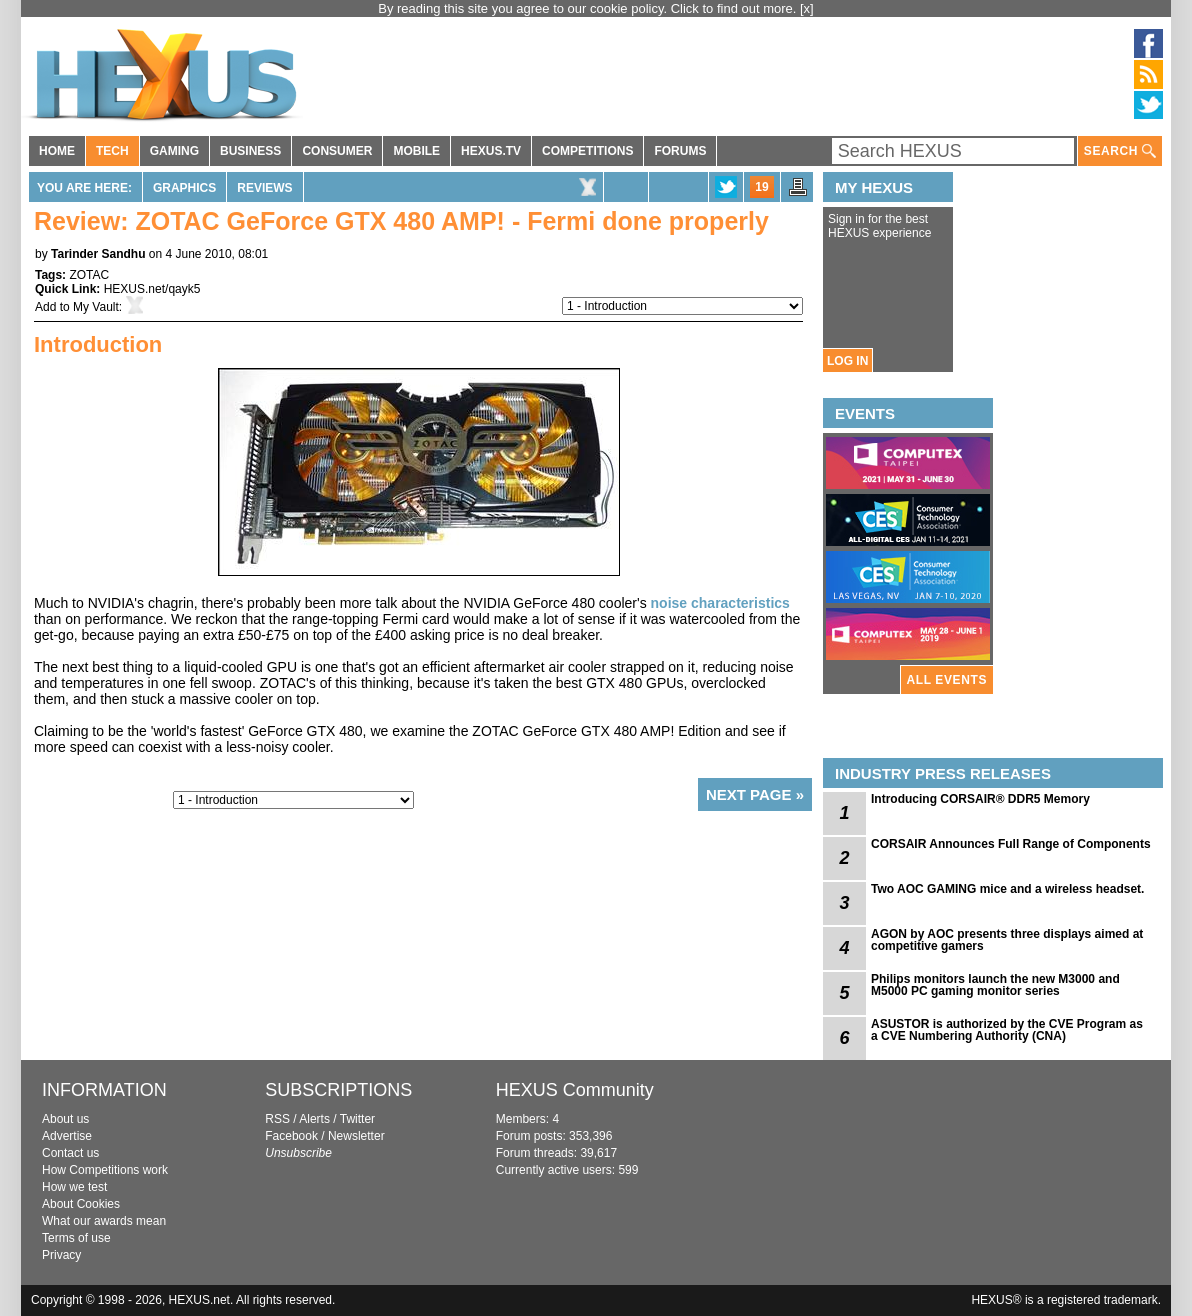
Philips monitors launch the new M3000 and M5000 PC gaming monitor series (995, 985)
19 (761, 187)
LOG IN (847, 361)
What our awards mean (104, 1221)
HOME (57, 151)
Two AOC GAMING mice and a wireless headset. (1007, 889)
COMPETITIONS (587, 151)
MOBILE (416, 151)
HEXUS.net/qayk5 (152, 289)
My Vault (96, 307)
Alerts (314, 1119)
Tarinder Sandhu (98, 254)
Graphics (184, 188)
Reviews (264, 188)
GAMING (174, 151)
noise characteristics (720, 603)
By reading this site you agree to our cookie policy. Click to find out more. (589, 8)
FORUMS (680, 151)
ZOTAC (89, 275)
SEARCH (1120, 151)
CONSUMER (337, 151)
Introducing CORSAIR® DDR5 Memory (980, 799)
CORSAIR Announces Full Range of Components (1011, 844)
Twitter (357, 1119)
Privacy (61, 1255)
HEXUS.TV (491, 151)
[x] (807, 8)
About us (65, 1119)
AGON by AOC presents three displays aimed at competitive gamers (1007, 940)
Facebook (291, 1136)
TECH (112, 151)
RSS (277, 1119)
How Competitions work (105, 1170)
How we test (74, 1187)
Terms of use (76, 1238)
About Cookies (81, 1204)
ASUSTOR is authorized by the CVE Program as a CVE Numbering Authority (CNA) (1007, 1030)
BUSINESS (250, 151)
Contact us (70, 1153)
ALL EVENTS (947, 680)
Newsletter (356, 1136)
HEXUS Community (575, 1090)
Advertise (67, 1136)
